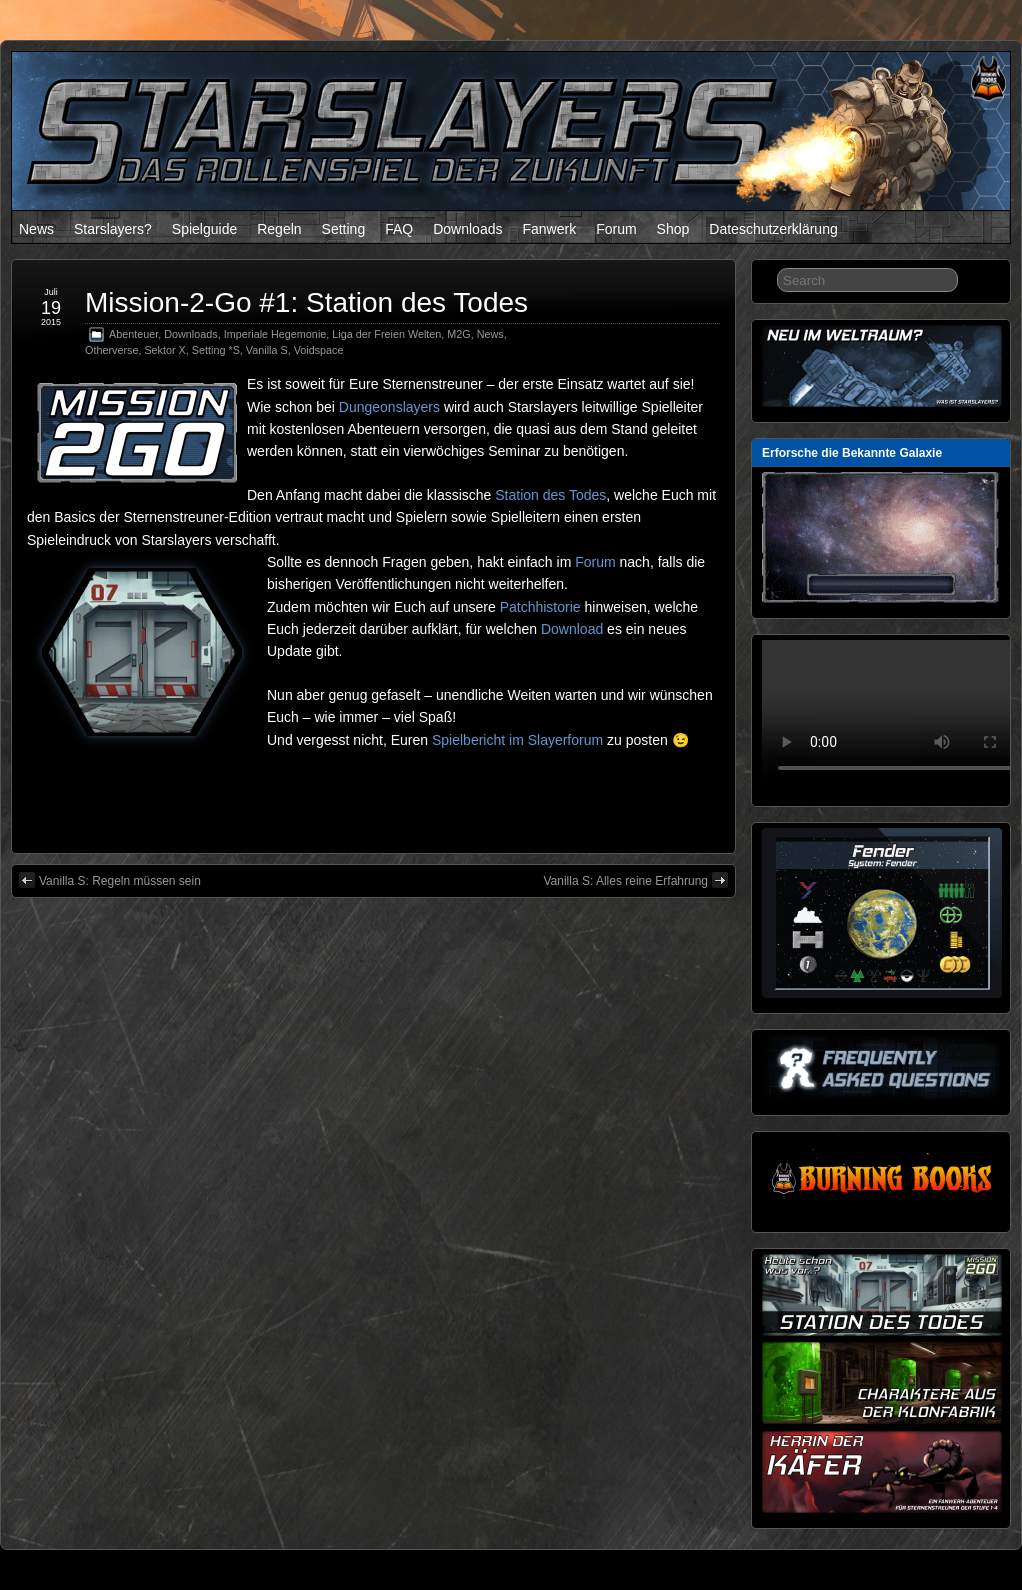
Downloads (467, 229)
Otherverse (111, 350)
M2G (458, 334)
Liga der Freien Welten (386, 334)
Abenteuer (133, 334)
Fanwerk (549, 229)
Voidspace (319, 350)
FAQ (399, 229)
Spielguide (204, 229)
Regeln (279, 229)
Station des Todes (550, 495)
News (36, 229)
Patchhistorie (540, 607)
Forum (616, 229)
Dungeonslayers (389, 407)
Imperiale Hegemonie (275, 334)
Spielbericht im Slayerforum (517, 740)
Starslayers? (113, 229)
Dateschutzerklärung (773, 229)
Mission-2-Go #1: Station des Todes (306, 302)
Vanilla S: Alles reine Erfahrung (635, 880)
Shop (673, 229)
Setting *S (216, 350)
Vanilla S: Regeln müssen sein (110, 880)
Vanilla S (267, 350)
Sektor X (164, 350)
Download (572, 629)
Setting (344, 229)
